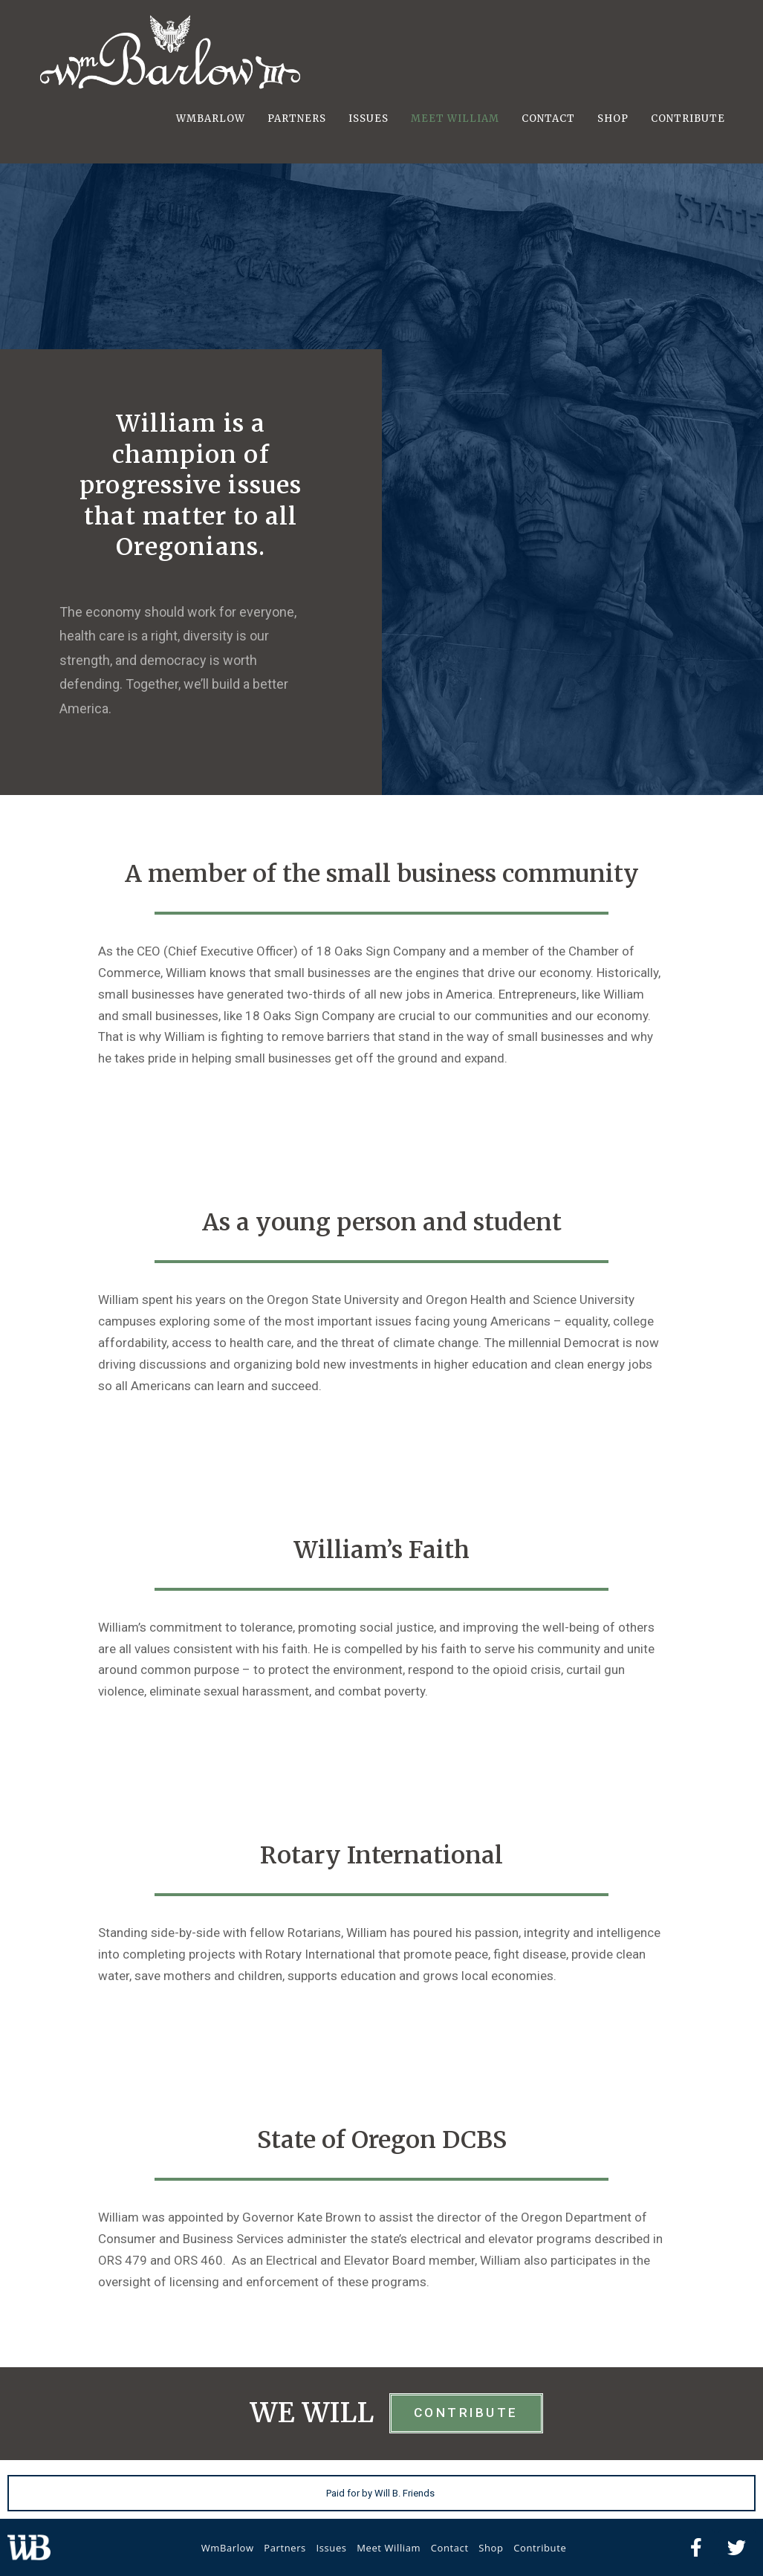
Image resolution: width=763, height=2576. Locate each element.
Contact (450, 2547)
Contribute (539, 2547)
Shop (490, 2547)
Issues (331, 2547)
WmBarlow (227, 2547)
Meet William (389, 2547)
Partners (285, 2547)
